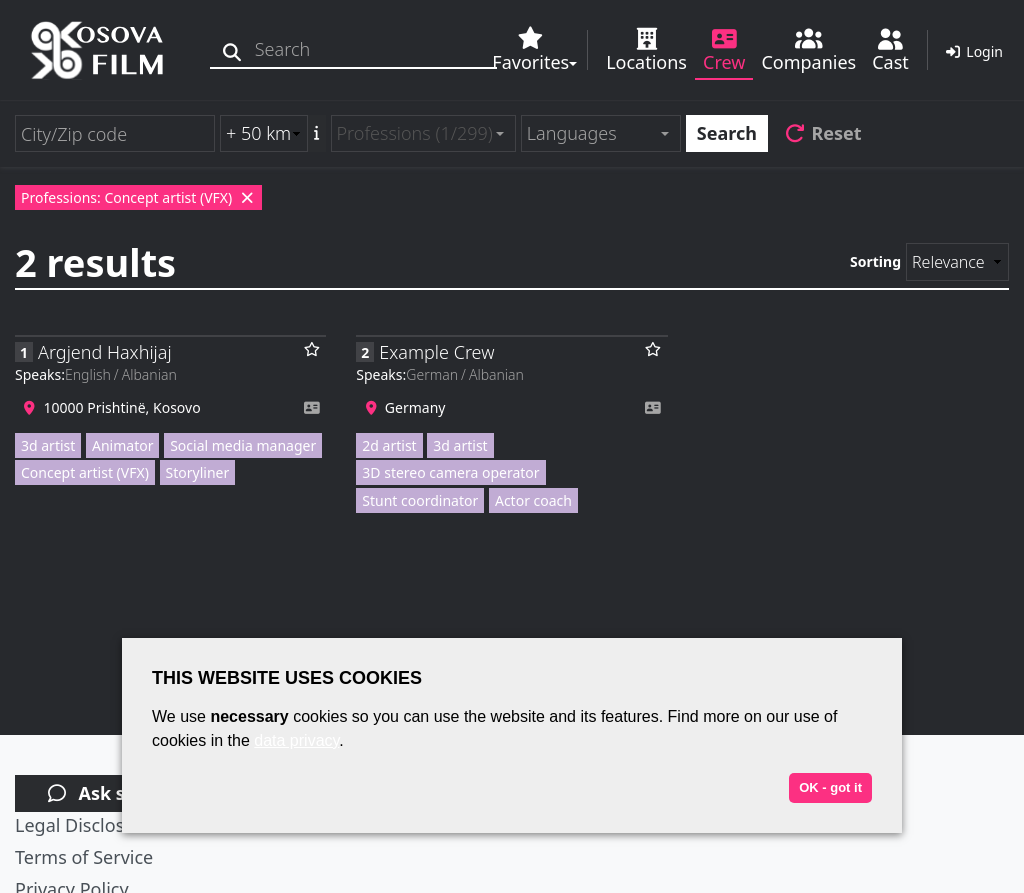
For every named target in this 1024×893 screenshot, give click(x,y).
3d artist (48, 445)
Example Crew (436, 352)
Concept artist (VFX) (85, 472)
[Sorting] (957, 262)
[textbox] (592, 133)
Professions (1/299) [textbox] (415, 133)
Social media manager (243, 445)
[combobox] (423, 133)
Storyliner (198, 472)
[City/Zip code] (115, 133)
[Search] (232, 49)
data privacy (296, 740)
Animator (122, 445)
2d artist (389, 445)
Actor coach (533, 500)
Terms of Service (84, 857)
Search (727, 133)
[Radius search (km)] (264, 133)
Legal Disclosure (84, 825)
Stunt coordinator (420, 500)
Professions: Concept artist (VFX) (138, 197)
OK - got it (830, 787)
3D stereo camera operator (450, 472)
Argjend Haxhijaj (105, 352)
